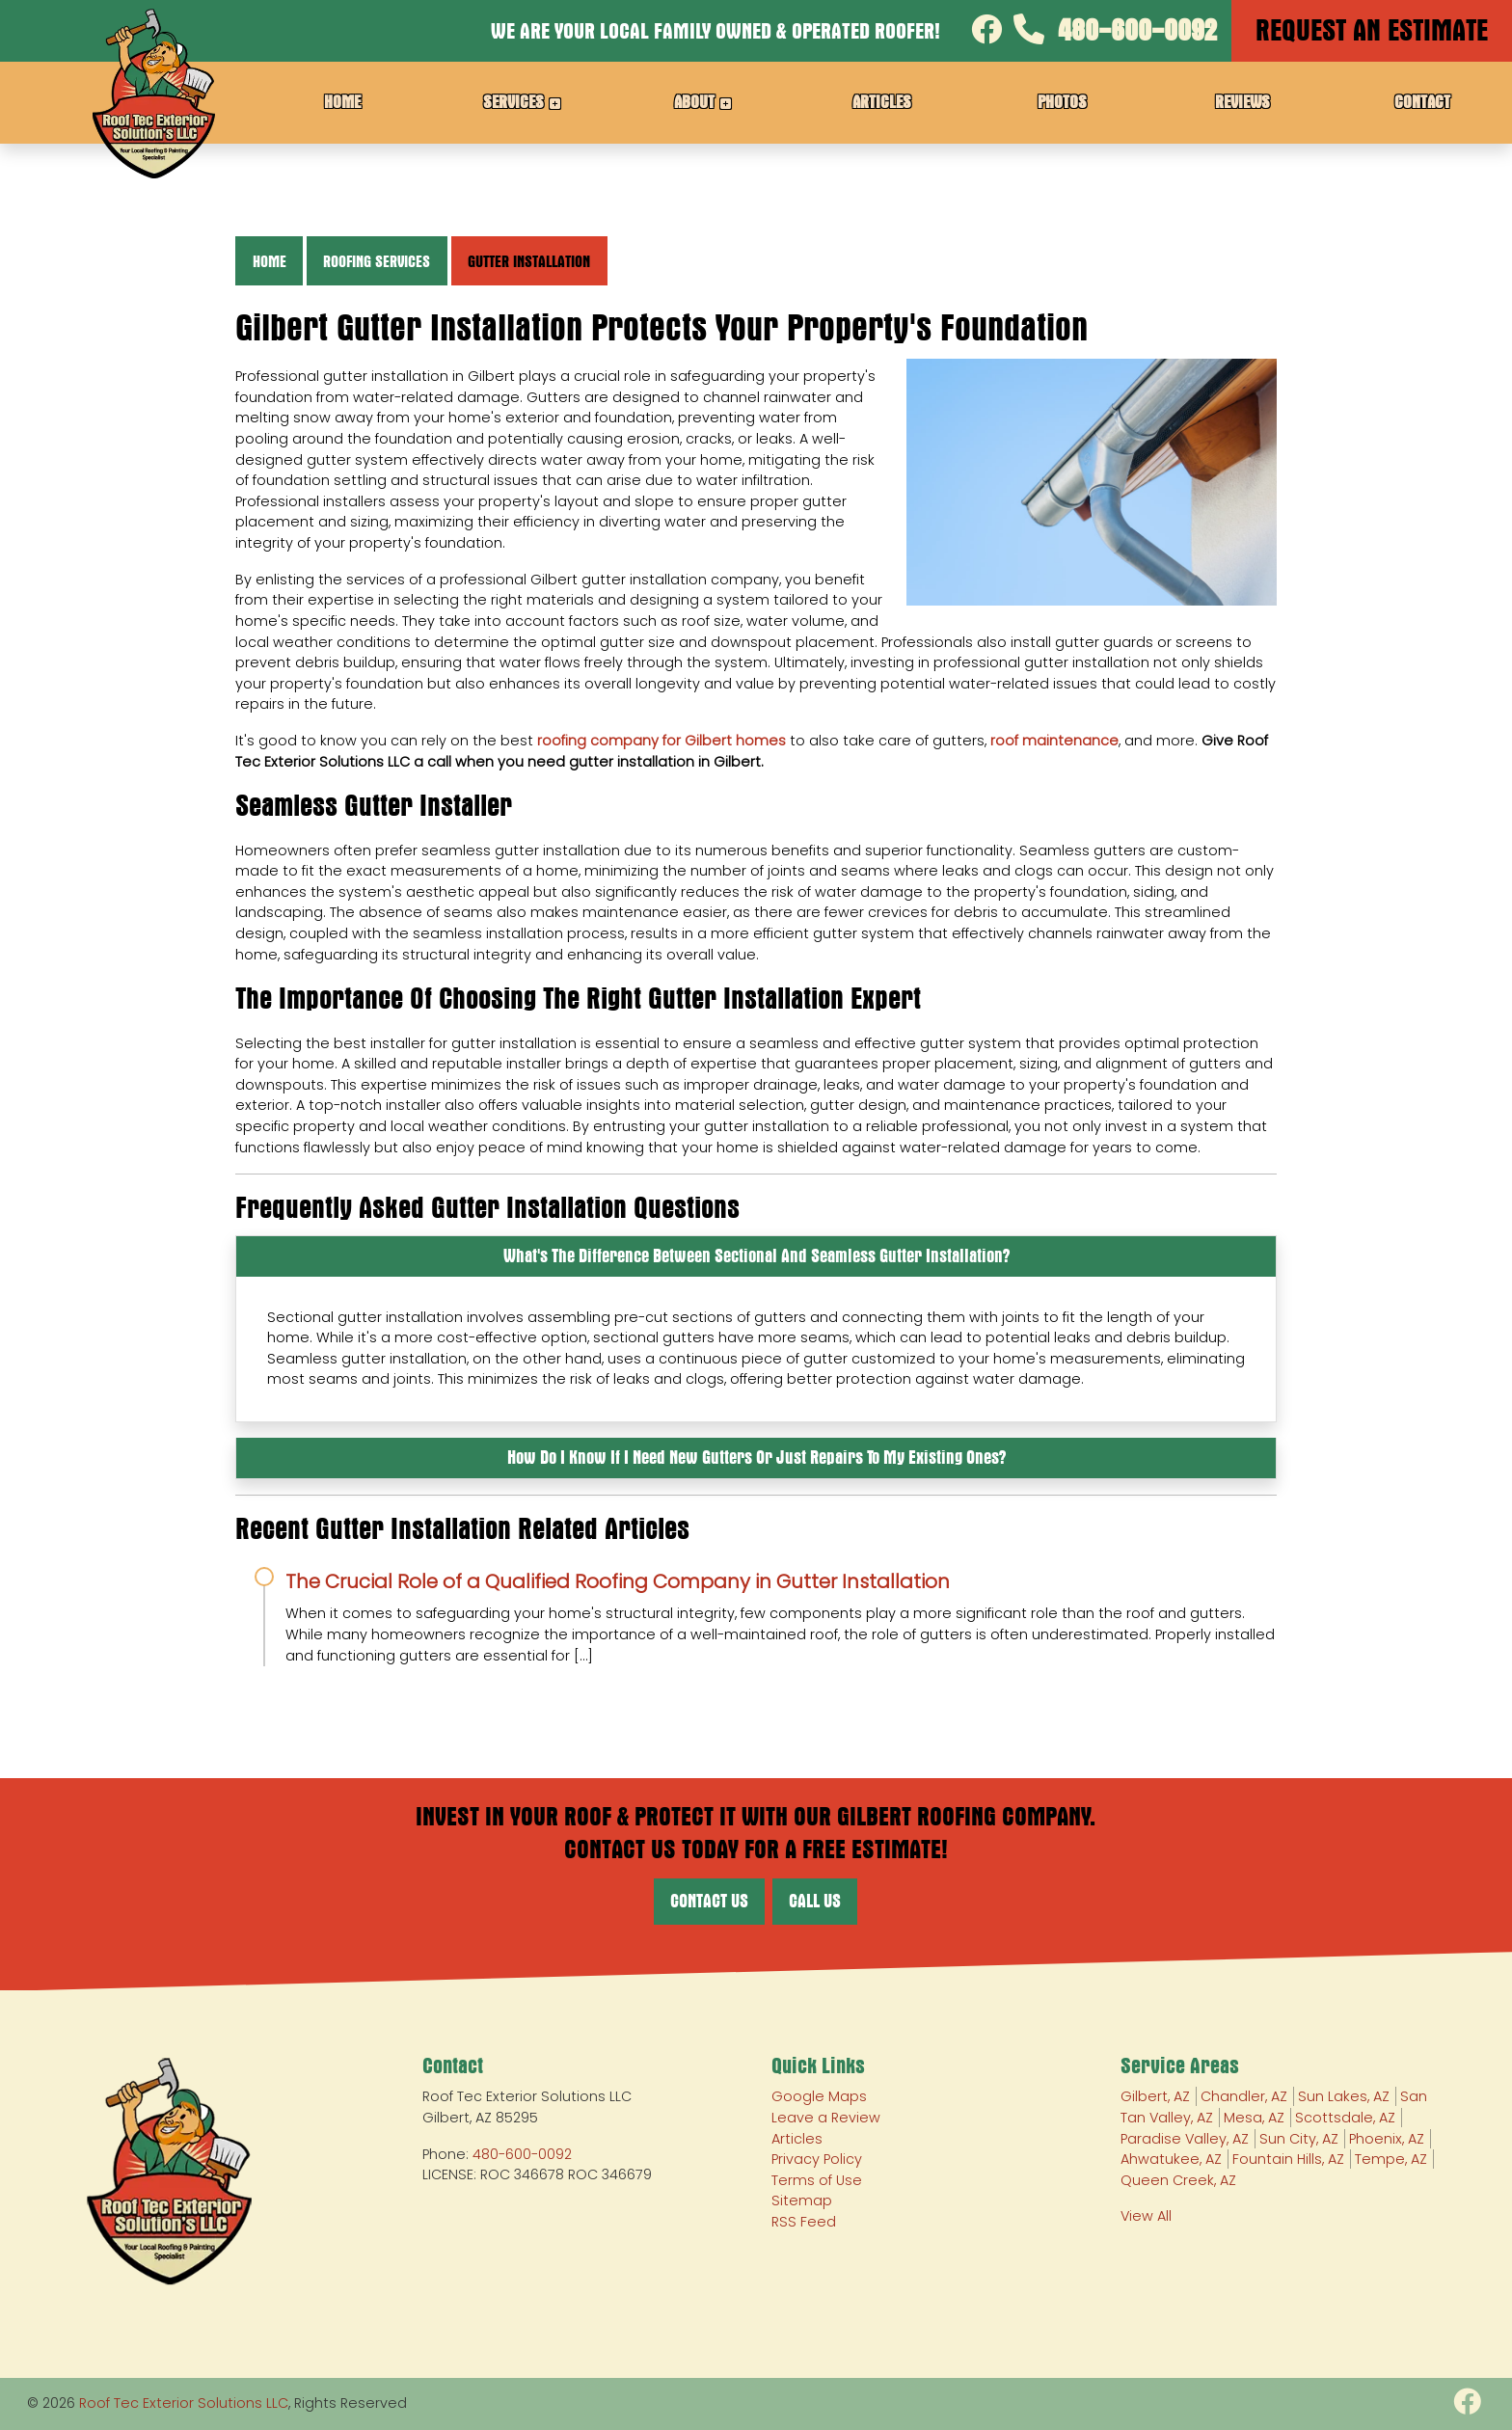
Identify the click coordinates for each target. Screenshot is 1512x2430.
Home (269, 261)
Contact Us (709, 1901)
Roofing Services (376, 261)
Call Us (815, 1901)
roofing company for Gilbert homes (661, 740)
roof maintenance (1054, 740)
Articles (797, 2138)
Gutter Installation (529, 261)
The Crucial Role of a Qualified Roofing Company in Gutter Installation (617, 1581)
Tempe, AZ (1391, 2159)
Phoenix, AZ (1386, 2138)
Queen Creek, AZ (1178, 2180)
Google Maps (819, 2096)
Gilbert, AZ (1155, 2096)
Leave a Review (825, 2117)
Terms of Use (816, 2180)
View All (1146, 2216)
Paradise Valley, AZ (1184, 2138)
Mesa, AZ (1254, 2117)
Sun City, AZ (1298, 2138)
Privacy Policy (816, 2159)
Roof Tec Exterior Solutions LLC (183, 2403)
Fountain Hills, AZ (1288, 2159)
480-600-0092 (1114, 30)
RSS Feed (803, 2221)
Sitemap (801, 2200)
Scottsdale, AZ (1345, 2117)
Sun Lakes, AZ (1344, 2096)
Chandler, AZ (1244, 2096)
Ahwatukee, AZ (1171, 2159)
